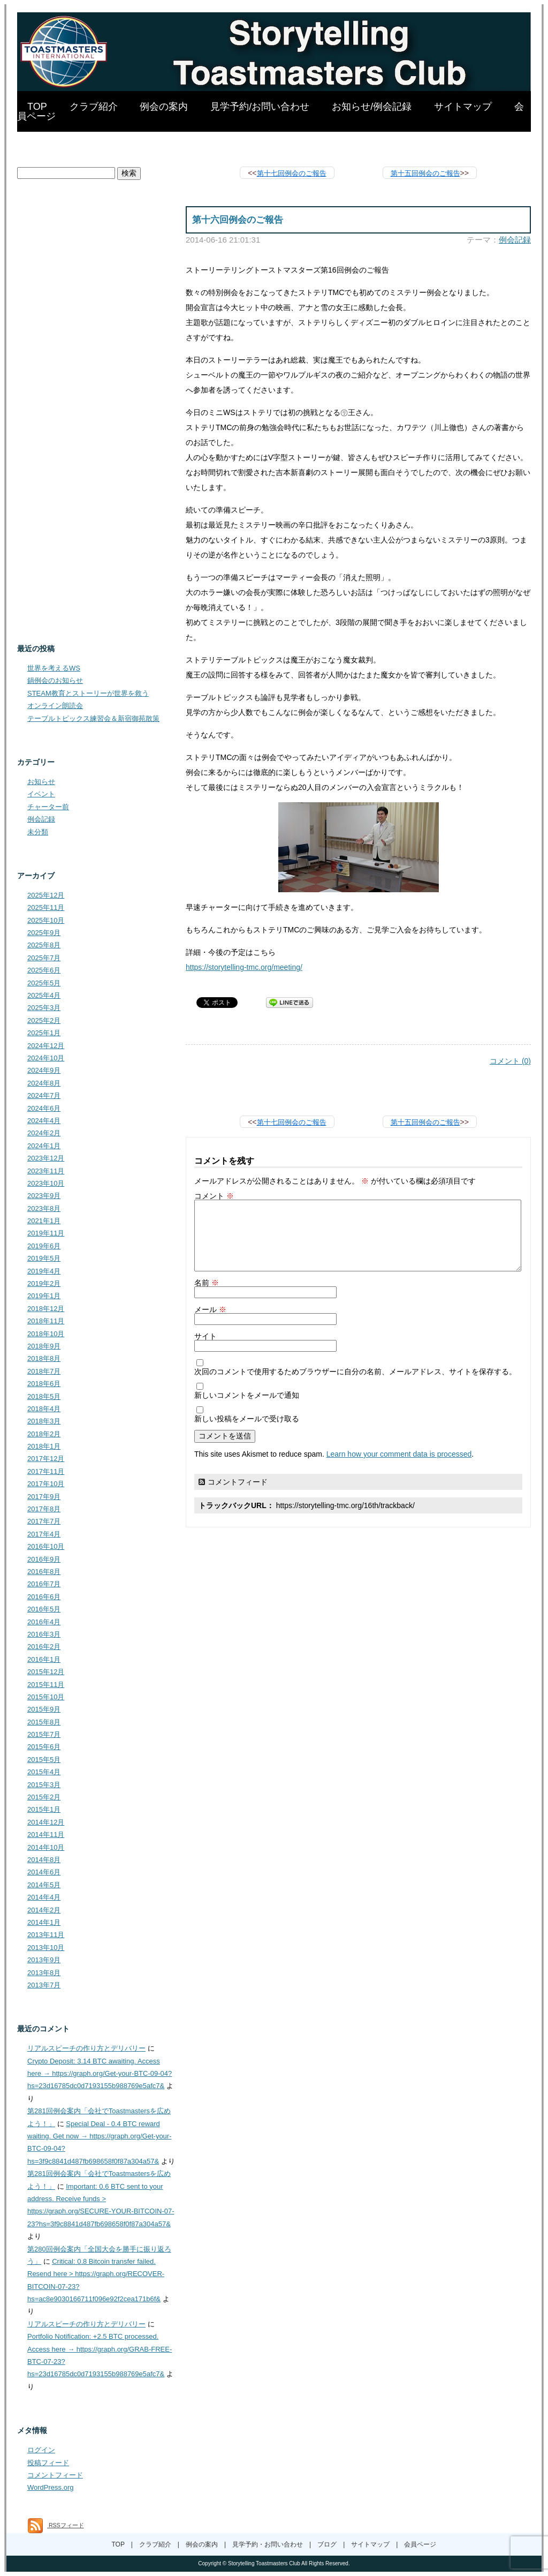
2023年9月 (43, 1196)
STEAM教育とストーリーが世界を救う (88, 693)
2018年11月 (45, 1321)
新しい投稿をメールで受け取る (246, 1418)
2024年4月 (43, 1121)
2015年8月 (43, 1722)
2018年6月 (43, 1384)
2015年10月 (45, 1697)
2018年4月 (43, 1409)
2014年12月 (45, 1822)
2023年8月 (43, 1208)
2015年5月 (43, 1760)
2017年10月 (45, 1484)
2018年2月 (43, 1434)
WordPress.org (50, 2487)
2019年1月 (43, 1296)
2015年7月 (43, 1734)
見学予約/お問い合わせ (259, 106)
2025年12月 (45, 895)
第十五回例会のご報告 (425, 173)
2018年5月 (43, 1396)
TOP (37, 106)
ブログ (327, 2544)
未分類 (37, 832)
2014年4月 (43, 1897)
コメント (214, 1196)
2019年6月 (43, 1246)
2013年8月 (43, 1973)
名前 (206, 1282)
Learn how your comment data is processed (399, 1454)
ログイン (41, 2450)
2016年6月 (43, 1597)
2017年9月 (43, 1497)
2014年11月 (45, 1835)
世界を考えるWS (53, 668)
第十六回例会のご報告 (237, 220)
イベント (41, 794)
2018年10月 (45, 1334)
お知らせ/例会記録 (372, 106)
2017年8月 (43, 1509)
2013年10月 (45, 1948)
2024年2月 (43, 1133)
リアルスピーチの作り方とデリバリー (86, 2048)
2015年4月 (43, 1772)
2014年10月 (45, 1847)
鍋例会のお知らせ (55, 680)
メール (210, 1309)
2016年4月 (43, 1622)
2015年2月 (43, 1797)
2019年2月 (43, 1283)
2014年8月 (43, 1860)
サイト (205, 1336)
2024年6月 (43, 1108)
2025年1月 (43, 1033)
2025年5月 (43, 983)
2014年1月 (43, 1922)
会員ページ (420, 2544)
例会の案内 (164, 106)
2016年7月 (43, 1584)
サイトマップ (463, 106)
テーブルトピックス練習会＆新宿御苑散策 (93, 718)
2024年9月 (43, 1070)
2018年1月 (43, 1446)
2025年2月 (43, 1020)
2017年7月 (43, 1521)
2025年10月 (45, 920)
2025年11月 (45, 907)
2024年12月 (45, 1046)
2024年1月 (43, 1146)
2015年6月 (43, 1747)
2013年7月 (43, 1985)
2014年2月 (43, 1910)
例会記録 (515, 239)
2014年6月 (43, 1872)
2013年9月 (43, 1960)
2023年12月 (45, 1158)
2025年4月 (43, 995)
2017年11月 (45, 1471)
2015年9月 (43, 1709)
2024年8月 (43, 1083)
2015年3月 (43, 1785)
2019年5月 (43, 1258)
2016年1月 (43, 1659)
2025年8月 (43, 945)
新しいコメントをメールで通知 (246, 1395)
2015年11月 (45, 1685)
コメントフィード (238, 1482)
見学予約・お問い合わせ (267, 2544)
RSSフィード (56, 2525)
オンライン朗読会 (55, 706)
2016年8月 (43, 1572)
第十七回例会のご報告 (291, 173)
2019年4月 (43, 1271)
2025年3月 (43, 1008)
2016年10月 (45, 1546)
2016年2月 (43, 1647)
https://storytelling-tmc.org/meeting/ (244, 967)
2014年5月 (43, 1885)
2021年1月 (43, 1221)
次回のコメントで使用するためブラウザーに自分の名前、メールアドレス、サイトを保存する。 (355, 1371)
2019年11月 (45, 1233)
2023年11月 (45, 1171)
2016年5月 (43, 1609)
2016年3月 (43, 1634)
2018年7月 (43, 1371)
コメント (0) (510, 1061)
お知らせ (41, 782)
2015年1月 (43, 1809)
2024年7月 (43, 1095)
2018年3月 (43, 1421)
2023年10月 (45, 1183)
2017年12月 (45, 1459)
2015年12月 (45, 1672)
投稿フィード (48, 2463)
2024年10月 (45, 1058)
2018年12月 (45, 1309)
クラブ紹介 (94, 106)
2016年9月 (43, 1559)
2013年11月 (45, 1935)
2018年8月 (43, 1358)
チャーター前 (48, 807)
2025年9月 (43, 933)
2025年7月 (43, 958)
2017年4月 (43, 1534)
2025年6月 (43, 970)
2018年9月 (43, 1346)
